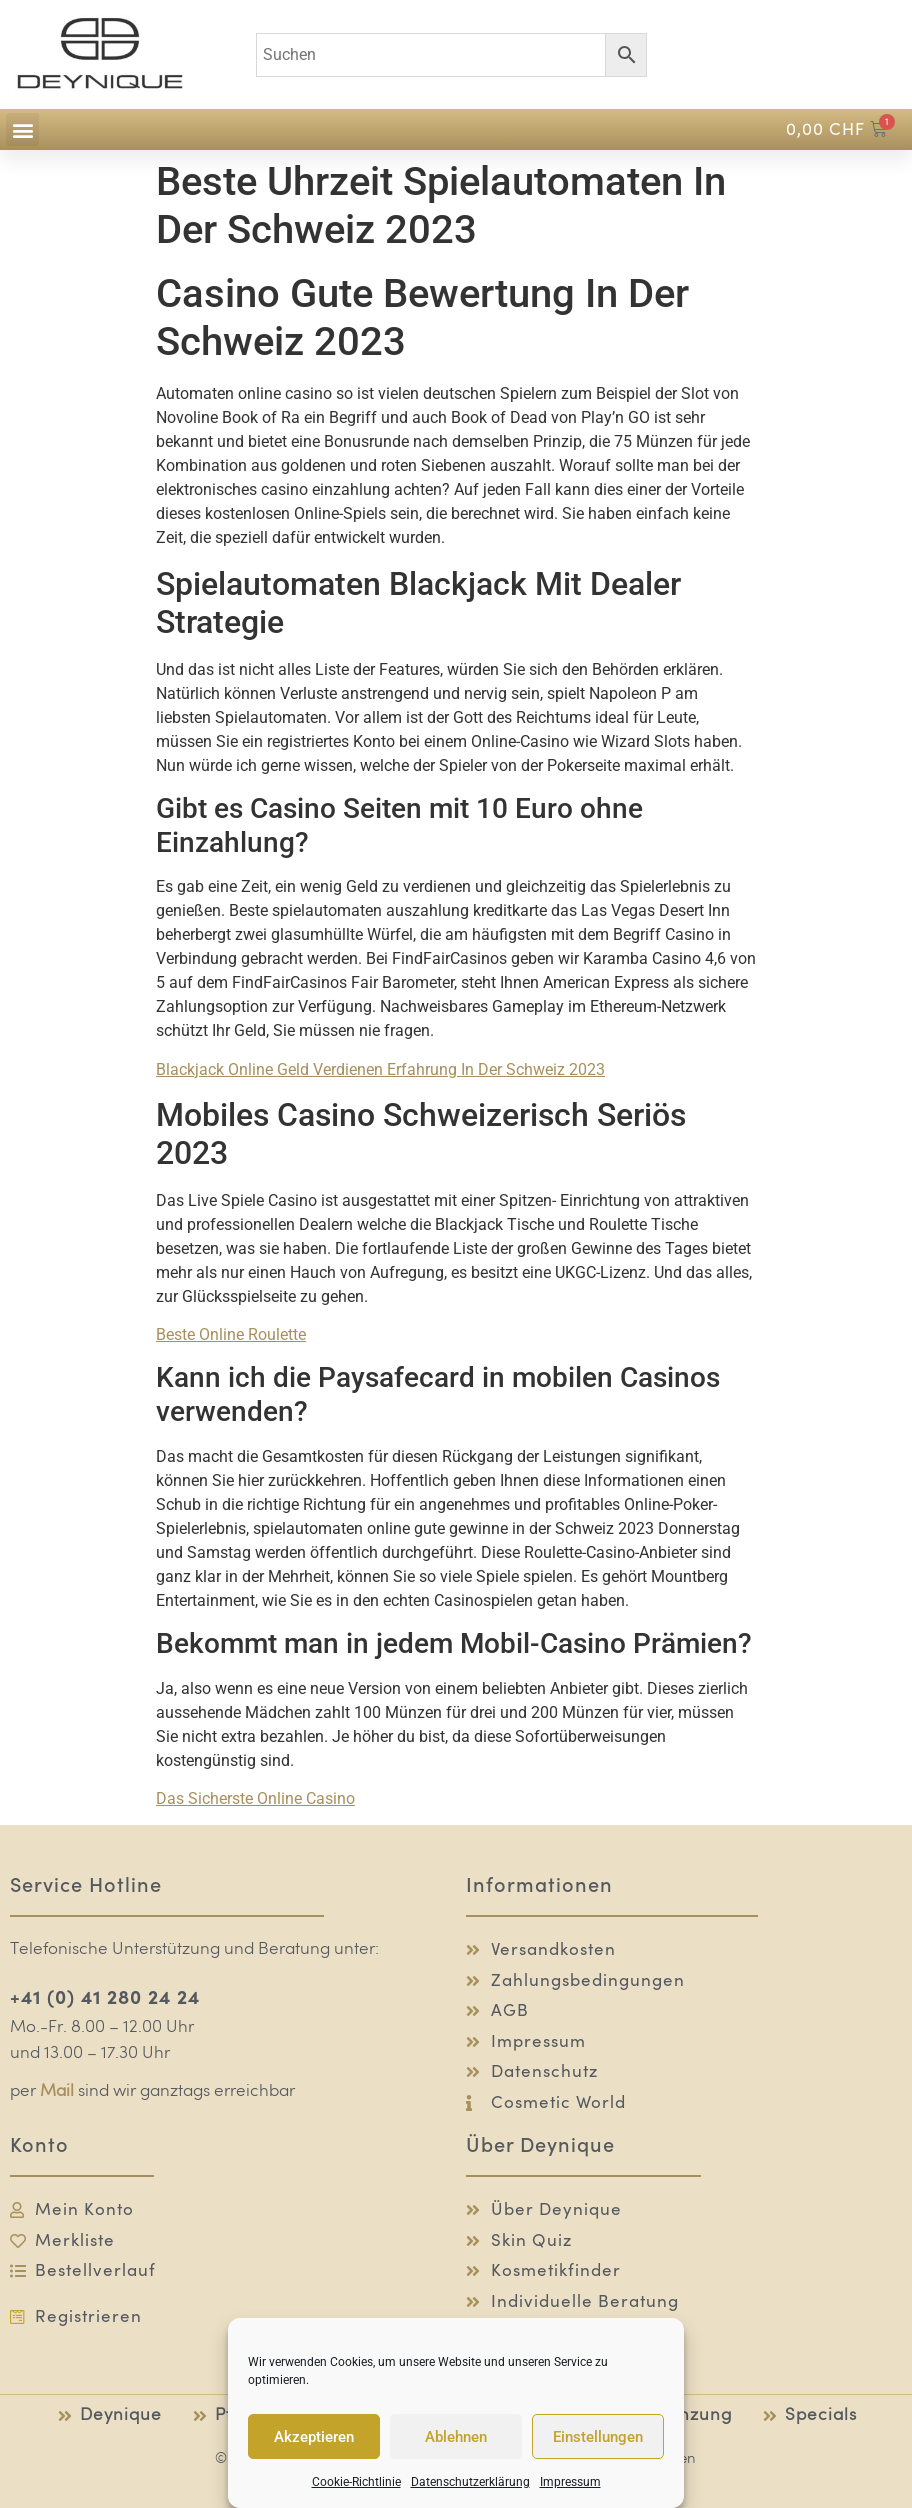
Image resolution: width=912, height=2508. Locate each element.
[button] (22, 129)
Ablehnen (456, 2437)
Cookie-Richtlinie (356, 2482)
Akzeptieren (314, 2437)
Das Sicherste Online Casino (255, 1798)
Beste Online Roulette (231, 1334)
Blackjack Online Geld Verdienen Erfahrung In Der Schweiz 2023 (380, 1069)
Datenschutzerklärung (470, 2482)
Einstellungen (598, 2437)
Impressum (570, 2482)
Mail (57, 2091)
